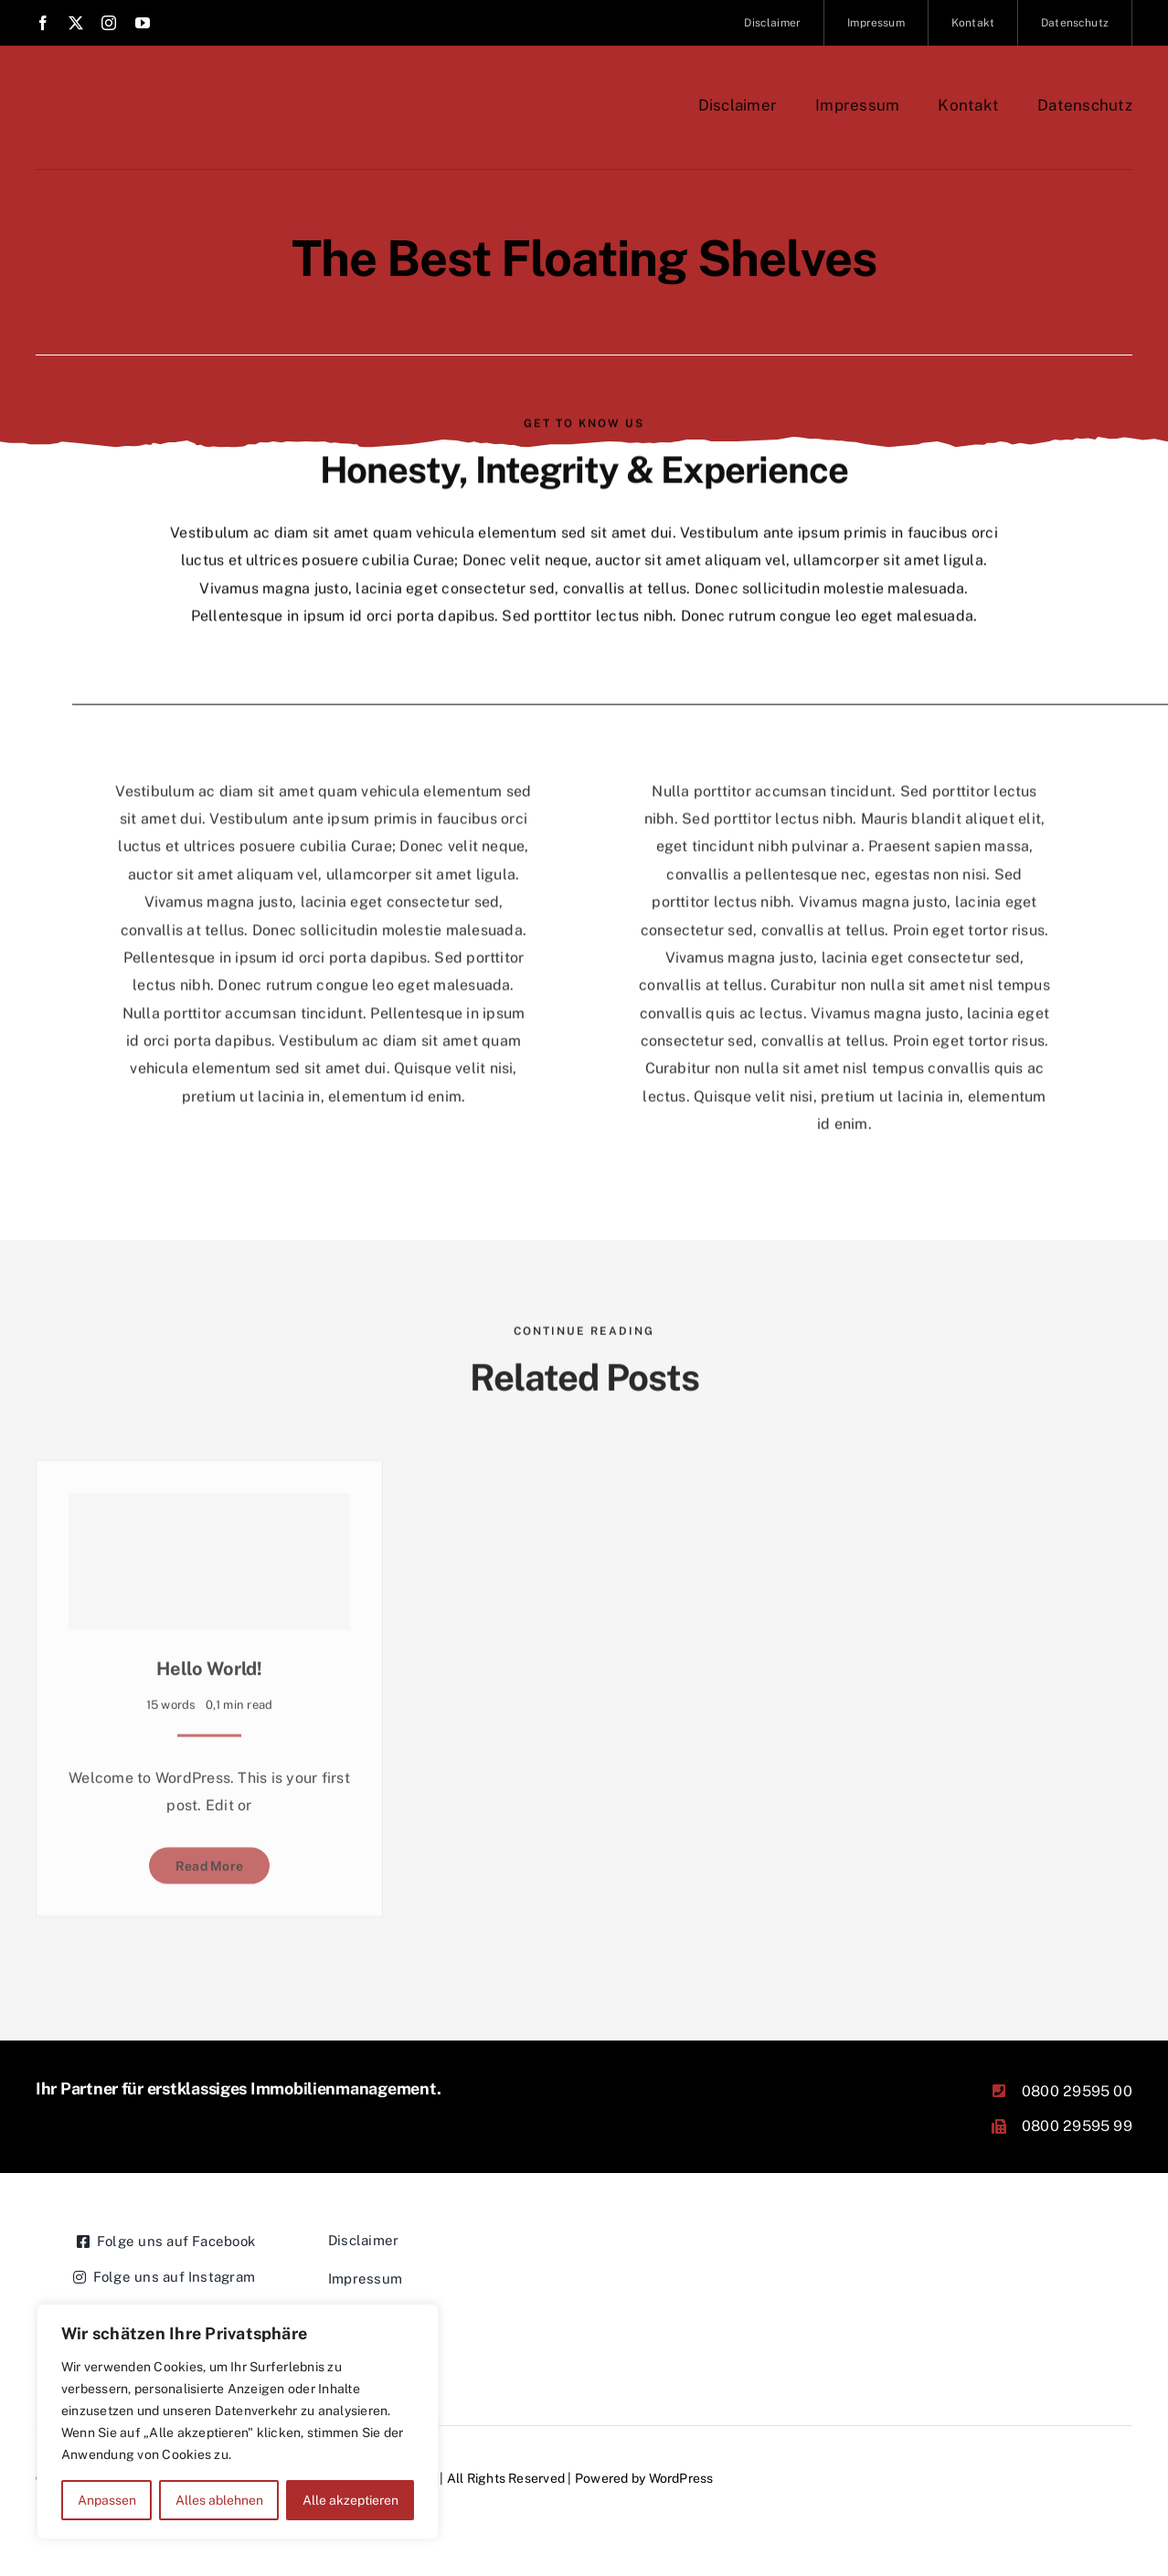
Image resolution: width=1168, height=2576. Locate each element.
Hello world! (208, 1668)
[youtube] (142, 23)
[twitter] (76, 23)
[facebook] (43, 23)
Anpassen (107, 2500)
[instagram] (108, 23)
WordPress (681, 2478)
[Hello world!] (209, 1560)
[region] (238, 2421)
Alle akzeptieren (350, 2500)
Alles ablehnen (219, 2500)
